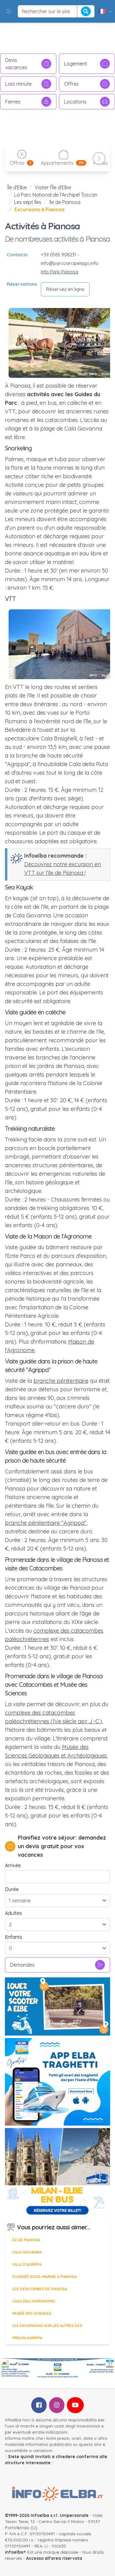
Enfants (13, 1937)
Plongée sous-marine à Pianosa (44, 2276)
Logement (87, 64)
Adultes (13, 1913)
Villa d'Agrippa (27, 2264)
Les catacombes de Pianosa (39, 2289)
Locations (87, 102)
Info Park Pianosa (59, 272)
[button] (9, 11)
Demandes (57, 1965)
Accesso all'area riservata (54, 2558)
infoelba (14, 2552)
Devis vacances (28, 63)
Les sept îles (27, 202)
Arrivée (13, 1865)
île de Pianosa (64, 202)
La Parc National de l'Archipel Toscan (55, 195)
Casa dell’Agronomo (33, 2301)
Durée (12, 1889)
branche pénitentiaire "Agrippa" (45, 1522)
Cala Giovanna (27, 2252)
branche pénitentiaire (60, 1380)
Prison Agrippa (27, 2338)
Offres (87, 84)
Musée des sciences (32, 2313)
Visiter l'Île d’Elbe (53, 187)
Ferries (28, 102)
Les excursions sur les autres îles (47, 2325)
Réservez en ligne (65, 289)
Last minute (28, 84)
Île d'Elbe (17, 187)
